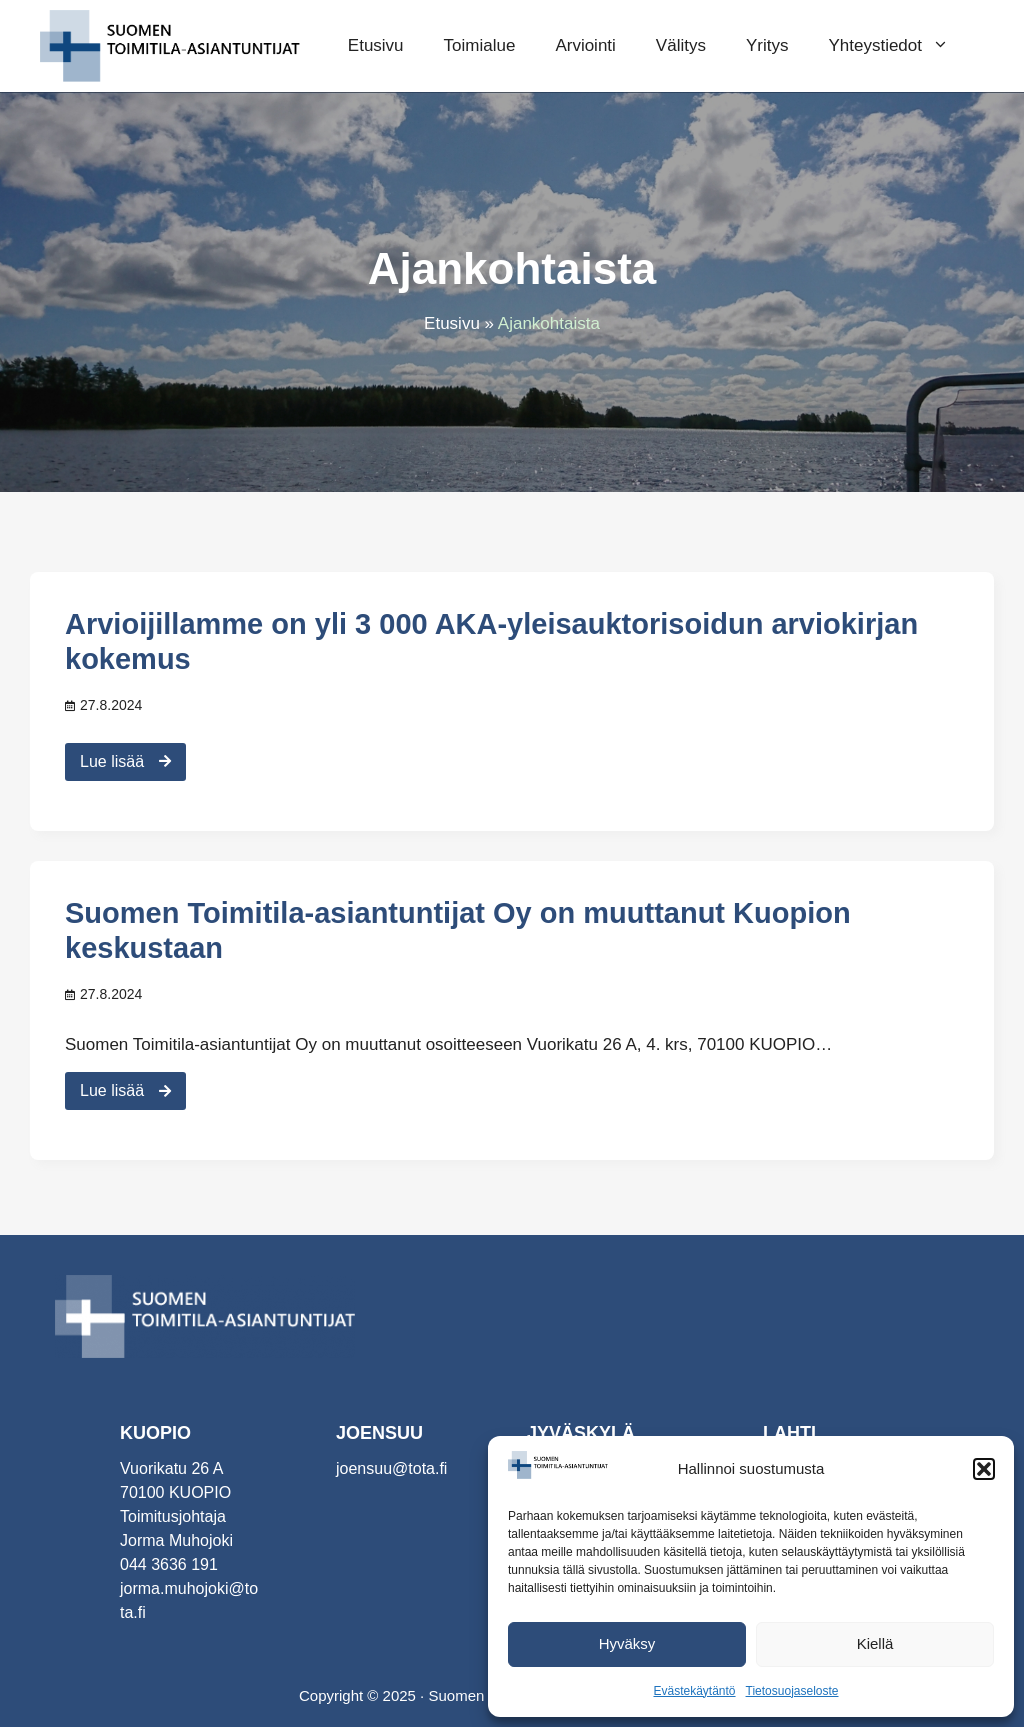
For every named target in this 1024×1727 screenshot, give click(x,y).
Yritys (767, 45)
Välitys (681, 45)
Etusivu (376, 45)
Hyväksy (627, 1643)
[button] (984, 1469)
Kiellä (875, 1643)
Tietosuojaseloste (792, 1691)
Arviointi (585, 45)
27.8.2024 (111, 705)
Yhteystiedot (898, 46)
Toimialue (480, 45)
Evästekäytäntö (694, 1691)
